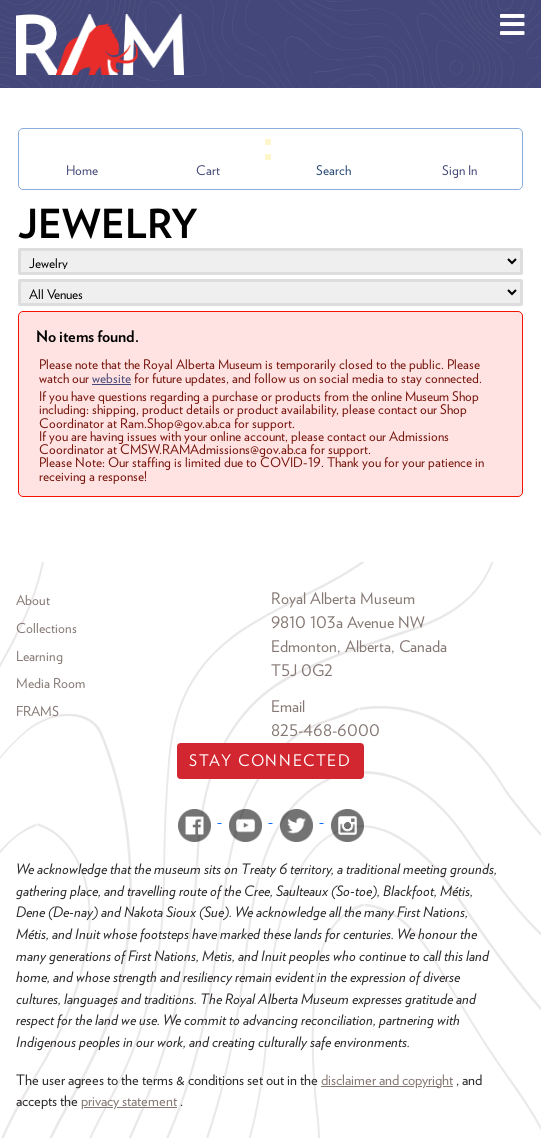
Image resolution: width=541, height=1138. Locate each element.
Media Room (50, 683)
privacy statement (129, 1100)
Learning (39, 656)
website (111, 378)
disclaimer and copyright (387, 1079)
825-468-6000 (325, 730)
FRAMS (37, 711)
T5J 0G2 (302, 670)
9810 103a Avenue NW (348, 622)
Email (288, 706)
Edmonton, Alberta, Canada (359, 646)
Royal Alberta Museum (343, 598)
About (33, 600)
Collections (46, 628)
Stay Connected (270, 760)
